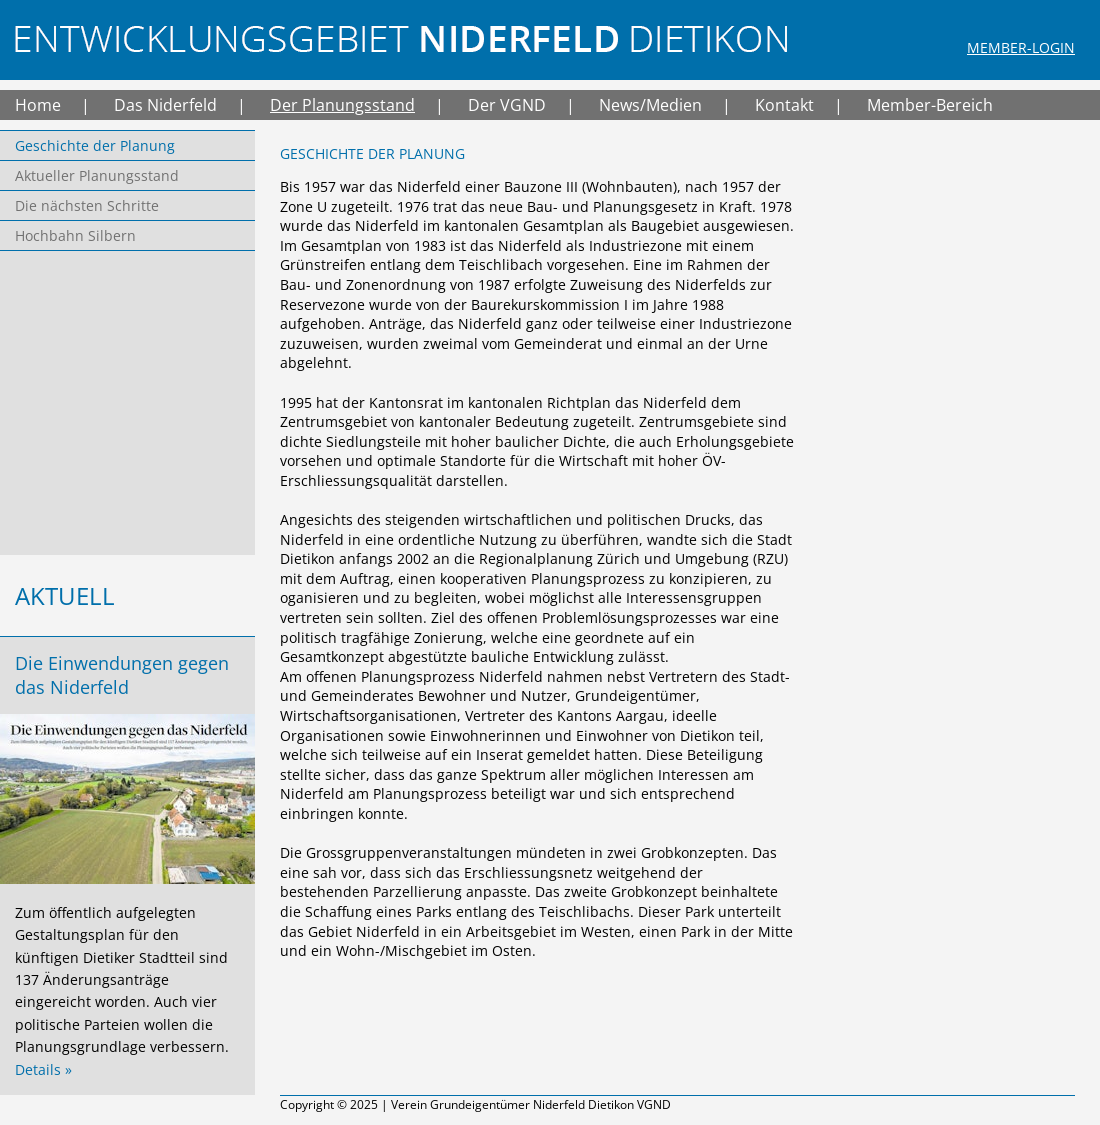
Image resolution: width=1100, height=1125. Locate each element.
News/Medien (650, 105)
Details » (43, 1069)
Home (38, 105)
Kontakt (784, 105)
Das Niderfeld (165, 105)
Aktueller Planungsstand (97, 175)
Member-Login (1021, 47)
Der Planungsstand (342, 105)
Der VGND (507, 105)
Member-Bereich (930, 105)
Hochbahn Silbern (75, 235)
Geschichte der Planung (95, 145)
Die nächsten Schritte (87, 205)
